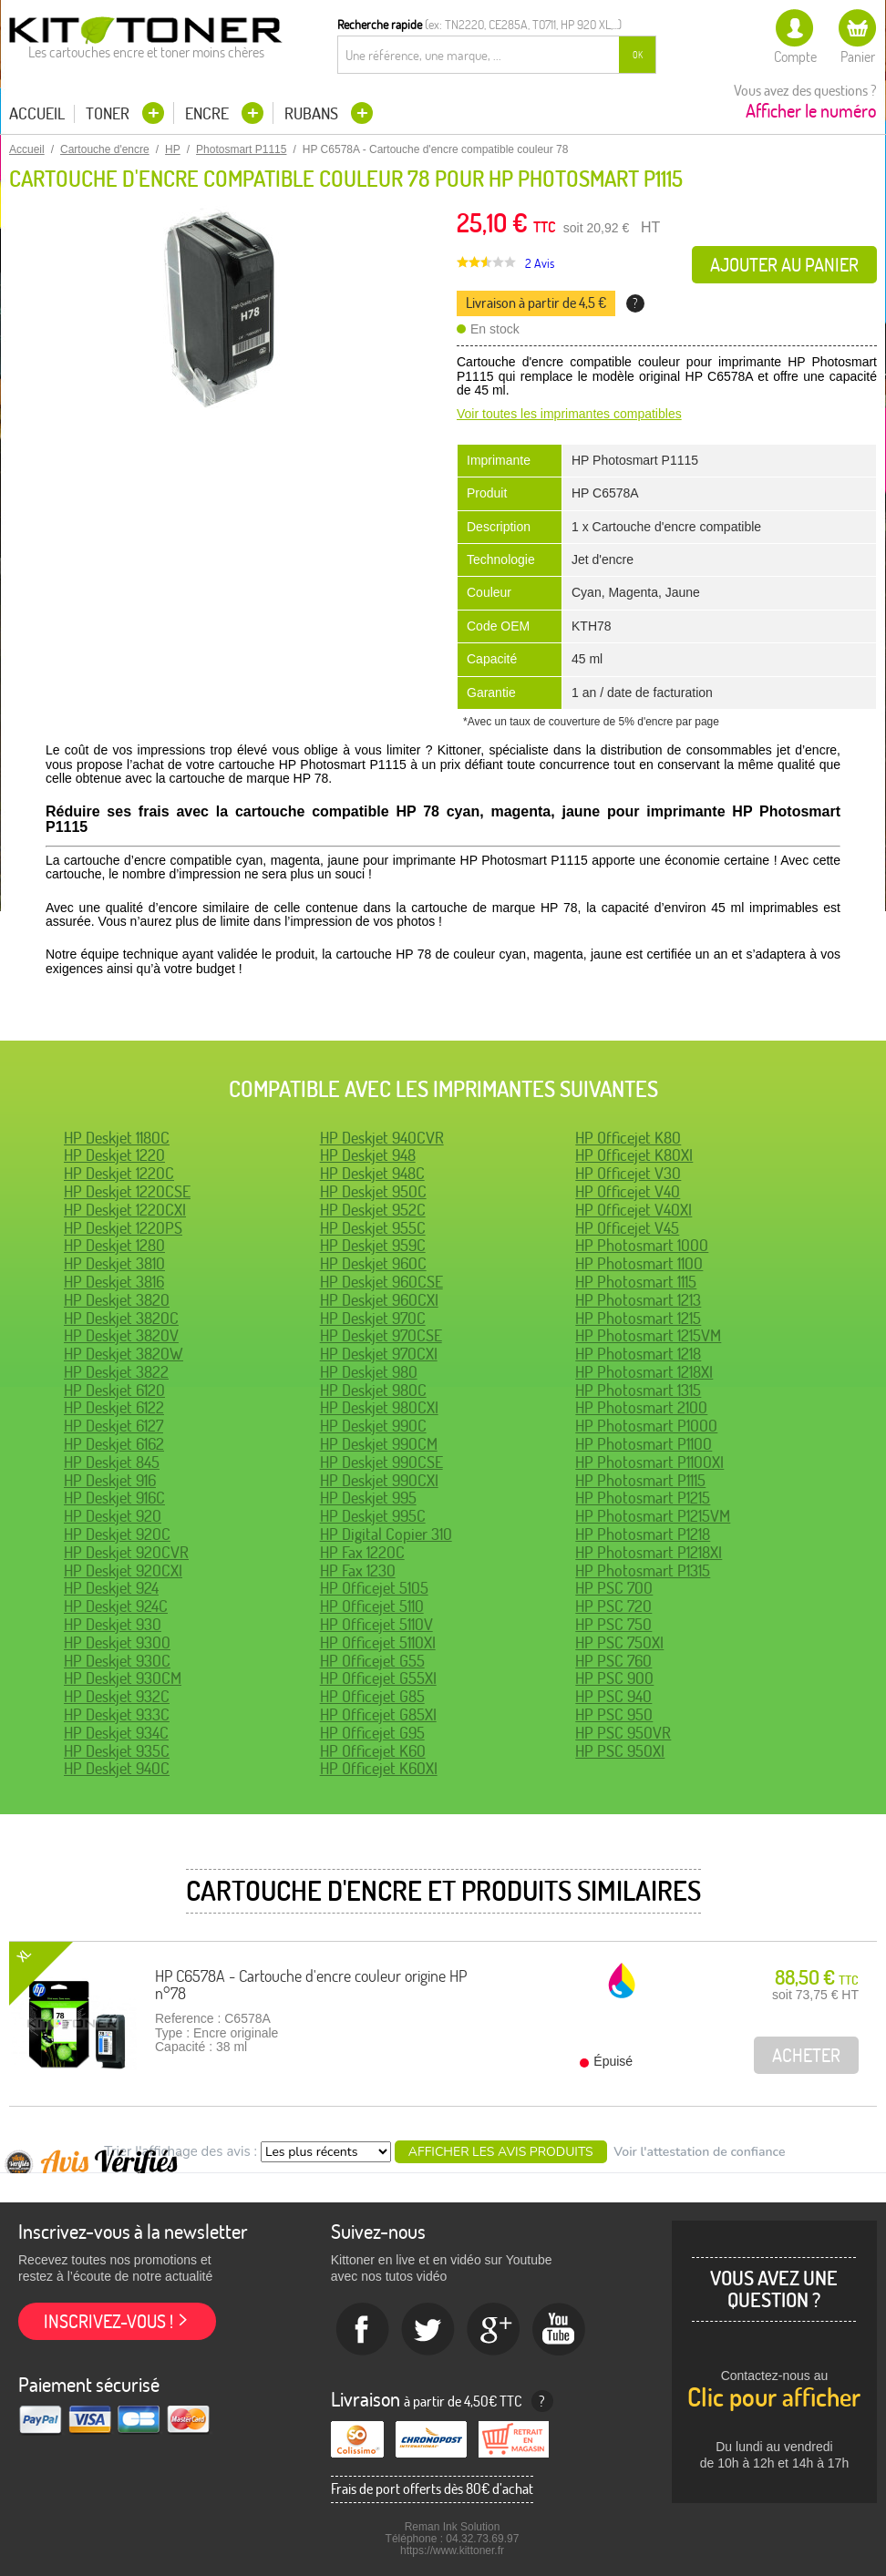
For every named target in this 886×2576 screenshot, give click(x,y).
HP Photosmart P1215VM (652, 1515)
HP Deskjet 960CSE (381, 1281)
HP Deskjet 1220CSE (127, 1191)
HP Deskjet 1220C (119, 1173)
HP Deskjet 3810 (114, 1263)
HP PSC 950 (614, 1714)
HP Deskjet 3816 (114, 1281)
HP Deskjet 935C (117, 1750)
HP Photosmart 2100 (641, 1407)
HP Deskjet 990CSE (381, 1462)
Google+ (494, 2330)
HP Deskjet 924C (116, 1606)
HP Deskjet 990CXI (379, 1480)
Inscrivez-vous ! (108, 2321)
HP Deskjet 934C (116, 1732)
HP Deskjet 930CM (122, 1678)
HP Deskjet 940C (117, 1768)
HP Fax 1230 (358, 1570)
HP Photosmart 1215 (638, 1318)
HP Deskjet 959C (373, 1245)
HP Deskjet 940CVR (382, 1137)
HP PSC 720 (613, 1606)
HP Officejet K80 (628, 1137)
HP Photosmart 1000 (641, 1245)
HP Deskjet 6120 (114, 1390)
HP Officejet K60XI (379, 1768)
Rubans (313, 113)
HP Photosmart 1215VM (648, 1335)
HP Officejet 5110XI (378, 1642)
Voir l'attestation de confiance (699, 2151)
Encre (208, 113)
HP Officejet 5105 (374, 1587)
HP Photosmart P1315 (642, 1570)
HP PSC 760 (613, 1660)
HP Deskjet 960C (373, 1263)
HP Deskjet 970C (373, 1318)
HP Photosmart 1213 (638, 1299)
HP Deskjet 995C (373, 1515)
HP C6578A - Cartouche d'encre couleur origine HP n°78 (311, 1985)
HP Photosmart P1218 (642, 1534)
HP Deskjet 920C (117, 1534)
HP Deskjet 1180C (117, 1137)
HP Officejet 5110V (376, 1624)
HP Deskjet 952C (373, 1209)
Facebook (362, 2330)
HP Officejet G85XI (378, 1714)
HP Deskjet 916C (114, 1497)
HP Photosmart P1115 (640, 1480)
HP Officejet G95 (372, 1732)
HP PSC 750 (613, 1624)
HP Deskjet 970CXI (379, 1353)
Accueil (37, 114)
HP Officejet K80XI (634, 1154)
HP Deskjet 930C (117, 1660)
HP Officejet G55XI (378, 1678)
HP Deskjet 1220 (114, 1154)
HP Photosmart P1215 (642, 1497)
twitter (428, 2330)
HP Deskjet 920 (112, 1515)
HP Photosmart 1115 (635, 1281)
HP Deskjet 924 (111, 1587)
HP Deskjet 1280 (114, 1245)
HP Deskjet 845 (112, 1462)
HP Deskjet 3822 (116, 1371)
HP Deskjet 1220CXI (125, 1209)
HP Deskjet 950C (373, 1191)
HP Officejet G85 (372, 1696)
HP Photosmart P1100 (643, 1443)
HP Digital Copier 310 (386, 1534)
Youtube (559, 2330)
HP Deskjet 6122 (114, 1407)
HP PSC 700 (614, 1587)
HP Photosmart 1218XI (644, 1371)
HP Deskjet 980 (368, 1371)
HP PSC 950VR (623, 1732)
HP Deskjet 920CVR (126, 1552)
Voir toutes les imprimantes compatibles (569, 413)
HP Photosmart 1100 (639, 1263)
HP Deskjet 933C (117, 1714)
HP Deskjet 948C (372, 1173)
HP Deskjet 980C (373, 1390)
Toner (109, 113)
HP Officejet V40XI (633, 1209)
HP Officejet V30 (628, 1173)
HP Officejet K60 (373, 1750)
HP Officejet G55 (372, 1660)
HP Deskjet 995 (368, 1497)
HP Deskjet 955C (373, 1227)
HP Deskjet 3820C (121, 1318)
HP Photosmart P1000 (646, 1425)
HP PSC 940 (613, 1696)
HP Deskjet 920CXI (123, 1570)
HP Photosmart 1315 (638, 1390)
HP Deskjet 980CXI (379, 1407)
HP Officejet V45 (627, 1227)
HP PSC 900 (614, 1678)
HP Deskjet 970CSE (381, 1335)
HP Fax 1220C (362, 1552)
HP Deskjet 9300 (117, 1642)
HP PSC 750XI (619, 1642)
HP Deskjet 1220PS (123, 1227)
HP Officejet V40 (627, 1191)
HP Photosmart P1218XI (648, 1552)
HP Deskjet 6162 (114, 1443)
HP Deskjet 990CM (379, 1443)
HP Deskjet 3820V (121, 1335)
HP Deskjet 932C (117, 1696)
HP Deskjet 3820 (117, 1299)
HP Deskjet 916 (110, 1480)
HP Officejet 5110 (372, 1606)
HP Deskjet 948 (368, 1154)
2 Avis (539, 263)
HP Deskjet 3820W (123, 1353)
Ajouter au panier (784, 264)
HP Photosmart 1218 (638, 1353)
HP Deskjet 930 (112, 1624)
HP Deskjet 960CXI (379, 1299)
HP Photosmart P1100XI (649, 1462)
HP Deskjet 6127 (113, 1425)
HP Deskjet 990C (373, 1425)
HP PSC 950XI (619, 1750)
